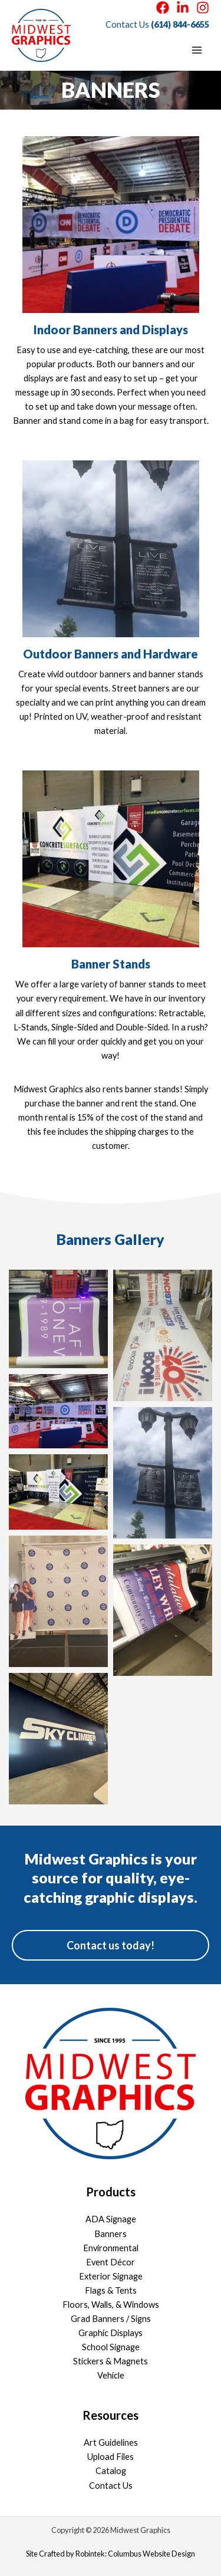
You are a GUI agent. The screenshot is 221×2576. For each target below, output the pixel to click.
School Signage (111, 2347)
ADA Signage (110, 2219)
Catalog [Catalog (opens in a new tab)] (110, 2471)
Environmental (110, 2248)
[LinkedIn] (182, 7)
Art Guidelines (111, 2442)
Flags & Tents (111, 2290)
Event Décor (110, 2262)
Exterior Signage (111, 2276)
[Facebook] (162, 7)
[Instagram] (202, 7)
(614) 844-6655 (180, 24)
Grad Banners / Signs (111, 2319)
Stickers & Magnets (110, 2361)
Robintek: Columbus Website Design (135, 2553)
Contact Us (111, 2486)
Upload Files (110, 2457)
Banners (110, 2234)
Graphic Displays (110, 2333)
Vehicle (110, 2375)
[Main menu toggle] (196, 50)
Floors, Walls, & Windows (110, 2305)
